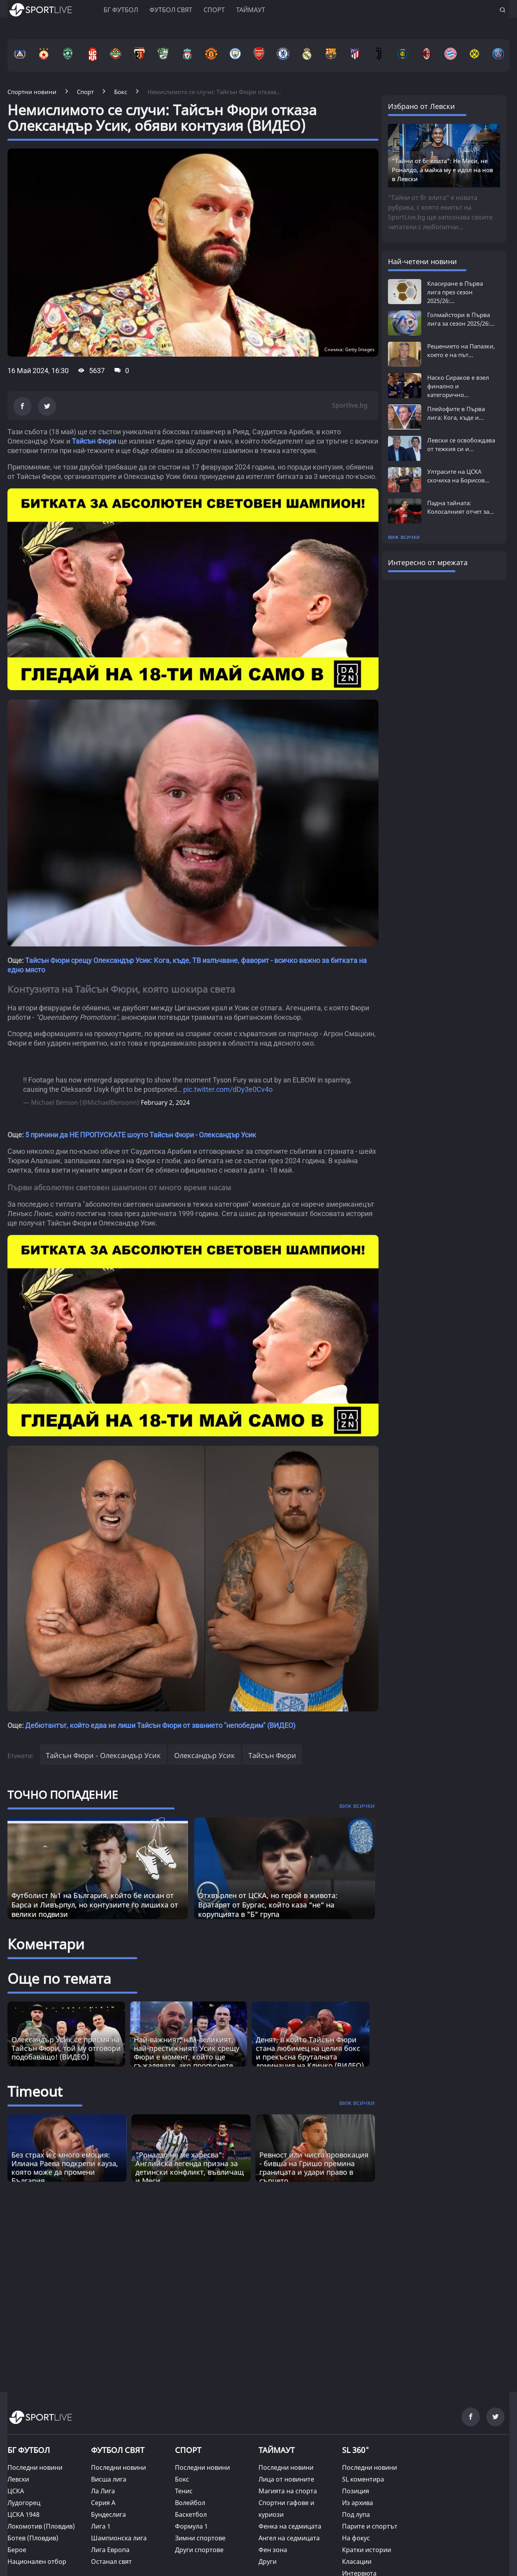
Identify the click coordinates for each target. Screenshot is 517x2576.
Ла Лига (103, 2491)
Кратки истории (366, 2549)
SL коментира (363, 2479)
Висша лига (108, 2479)
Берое (16, 2549)
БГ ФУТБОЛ (121, 9)
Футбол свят (170, 9)
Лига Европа (110, 2549)
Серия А (103, 2502)
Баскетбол (191, 2514)
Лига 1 (101, 2526)
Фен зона (272, 2549)
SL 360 (356, 2449)
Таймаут (250, 9)
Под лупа (356, 2514)
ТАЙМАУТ (276, 2450)
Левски (18, 2479)
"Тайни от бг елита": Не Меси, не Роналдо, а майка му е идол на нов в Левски (442, 170)
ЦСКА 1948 (23, 2514)
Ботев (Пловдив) (32, 2538)
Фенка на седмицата (289, 2526)
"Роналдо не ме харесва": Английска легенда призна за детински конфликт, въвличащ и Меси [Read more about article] (189, 2167)
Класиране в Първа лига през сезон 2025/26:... (455, 292)
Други (267, 2561)
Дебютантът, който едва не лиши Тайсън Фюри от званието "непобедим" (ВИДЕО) (160, 1725)
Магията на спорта (287, 2491)
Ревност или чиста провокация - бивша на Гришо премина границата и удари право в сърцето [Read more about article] (313, 2167)
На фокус (356, 2538)
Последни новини (34, 2467)
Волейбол (190, 2502)
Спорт (214, 9)
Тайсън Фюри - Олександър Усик (103, 1755)
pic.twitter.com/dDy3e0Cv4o (228, 1089)
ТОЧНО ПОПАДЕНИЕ (62, 1794)
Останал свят (111, 2561)
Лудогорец (23, 2502)
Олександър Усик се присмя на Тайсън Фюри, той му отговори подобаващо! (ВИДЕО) (66, 2048)
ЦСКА (15, 2491)
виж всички (404, 536)
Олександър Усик (204, 1755)
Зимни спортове (200, 2538)
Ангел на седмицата (289, 2538)
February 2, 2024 (165, 1102)
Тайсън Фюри (94, 441)
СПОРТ (188, 2450)
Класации (356, 2561)
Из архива (357, 2502)
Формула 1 (191, 2526)
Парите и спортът (369, 2526)
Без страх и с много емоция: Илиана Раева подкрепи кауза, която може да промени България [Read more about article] (64, 2167)
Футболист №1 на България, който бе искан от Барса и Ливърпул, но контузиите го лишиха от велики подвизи (94, 1905)
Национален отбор (36, 2561)
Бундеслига (108, 2514)
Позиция (355, 2491)
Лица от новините (286, 2479)
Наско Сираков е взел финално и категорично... (458, 386)
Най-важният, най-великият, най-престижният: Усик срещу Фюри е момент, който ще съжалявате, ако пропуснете (186, 2052)
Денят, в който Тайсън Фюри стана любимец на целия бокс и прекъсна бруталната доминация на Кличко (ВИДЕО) (310, 2052)
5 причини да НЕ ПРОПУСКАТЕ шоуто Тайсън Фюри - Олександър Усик (140, 1135)
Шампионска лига (119, 2538)
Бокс (182, 2479)
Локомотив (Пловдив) (41, 2526)
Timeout (34, 2091)
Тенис (184, 2491)
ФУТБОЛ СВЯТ (117, 2450)
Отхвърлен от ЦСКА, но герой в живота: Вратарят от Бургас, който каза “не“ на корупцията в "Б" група (267, 1905)
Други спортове (199, 2549)
